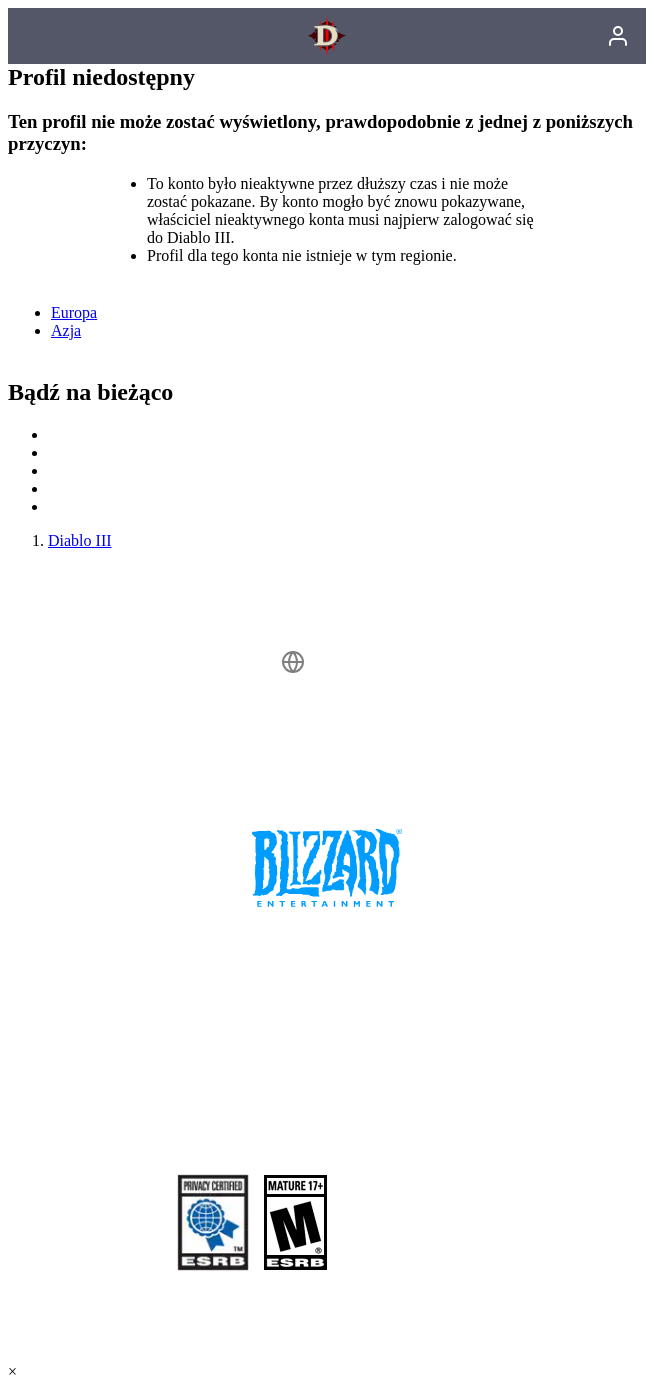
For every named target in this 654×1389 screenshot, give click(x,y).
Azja (66, 330)
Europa (74, 312)
